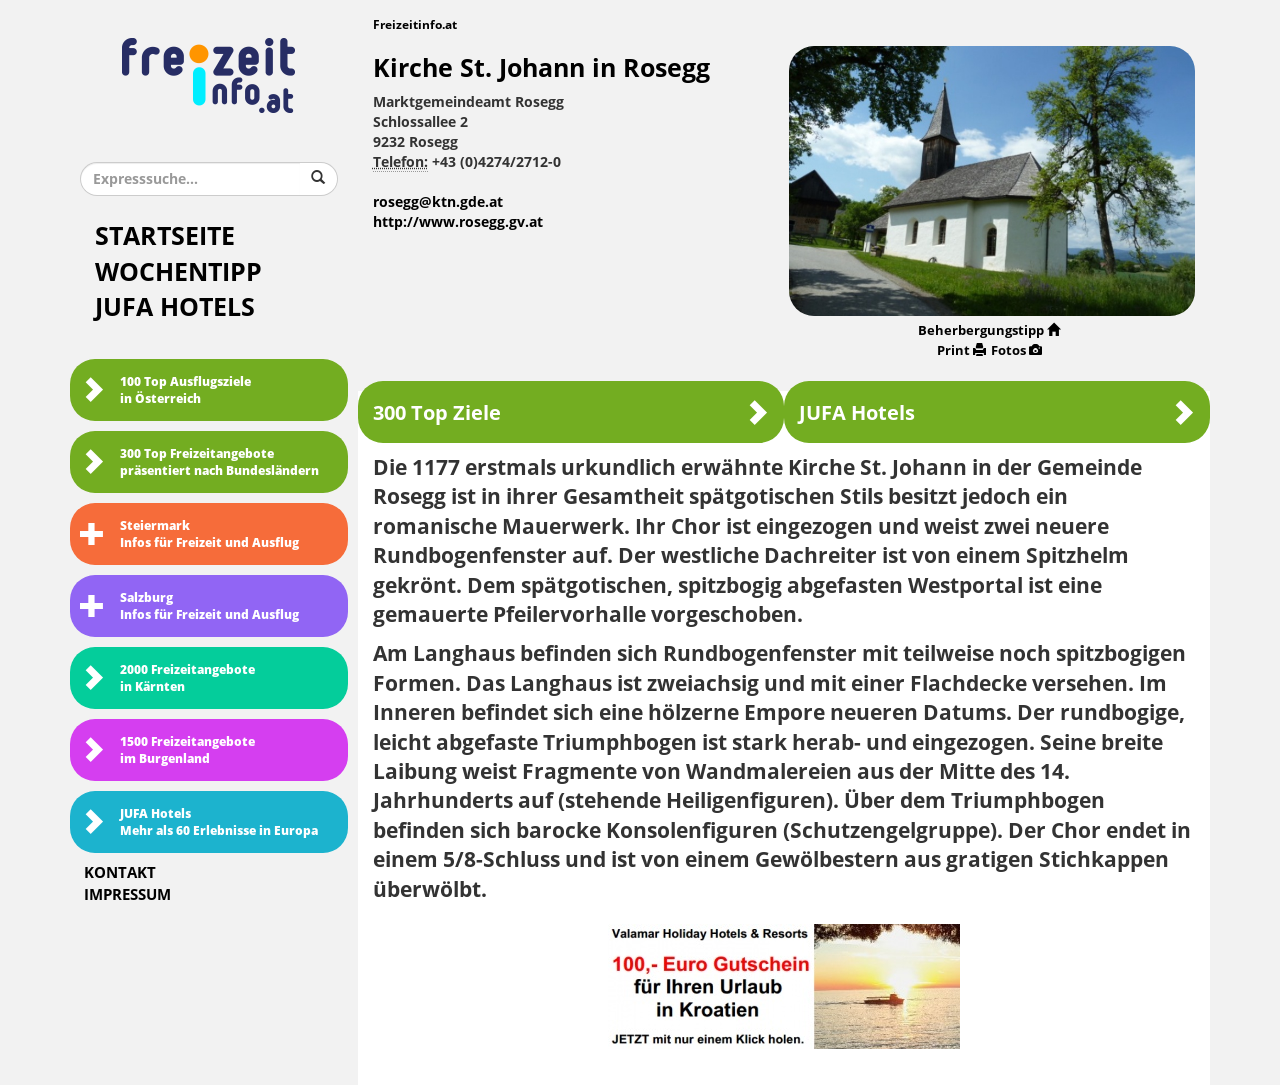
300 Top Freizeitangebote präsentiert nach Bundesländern (199, 462)
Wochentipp (178, 272)
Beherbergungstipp (989, 330)
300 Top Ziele (571, 412)
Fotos (1016, 350)
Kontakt (120, 873)
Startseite (165, 236)
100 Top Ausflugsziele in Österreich (165, 390)
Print (961, 350)
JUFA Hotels (175, 307)
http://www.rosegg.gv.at (458, 222)
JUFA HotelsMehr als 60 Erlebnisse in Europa (199, 822)
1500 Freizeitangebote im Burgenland (167, 750)
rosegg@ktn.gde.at (438, 202)
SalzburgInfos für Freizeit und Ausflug (189, 606)
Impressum (127, 895)
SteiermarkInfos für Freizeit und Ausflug (189, 534)
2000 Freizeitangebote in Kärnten (167, 678)
